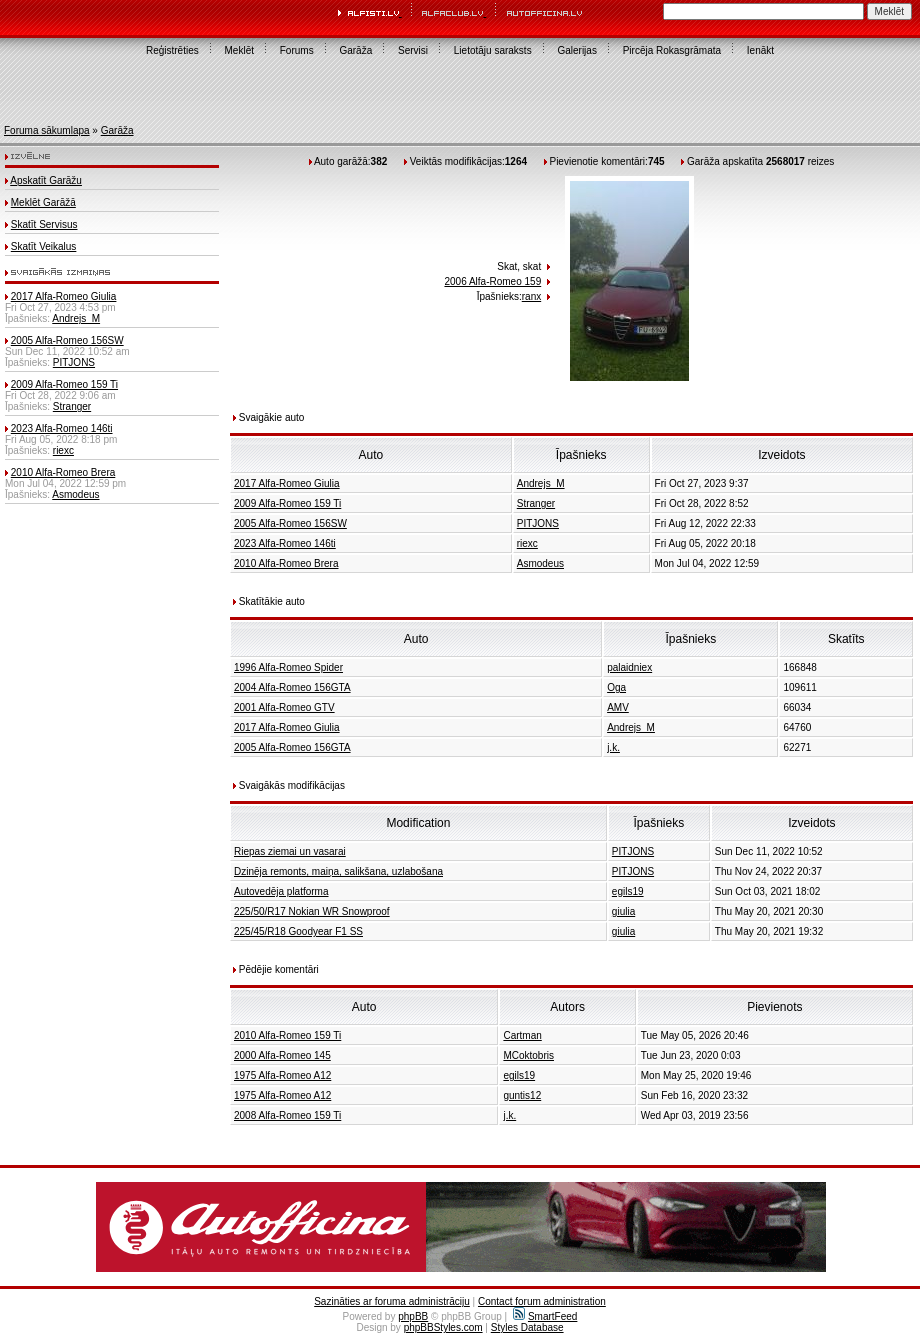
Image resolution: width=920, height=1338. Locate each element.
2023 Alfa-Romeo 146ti (62, 428)
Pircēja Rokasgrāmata (672, 50)
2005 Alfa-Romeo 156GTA (292, 747)
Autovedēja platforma (281, 891)
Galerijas (576, 50)
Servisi (413, 50)
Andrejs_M (76, 318)
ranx (531, 296)
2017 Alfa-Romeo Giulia (64, 296)
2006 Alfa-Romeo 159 (492, 281)
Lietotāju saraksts (493, 50)
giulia (623, 911)
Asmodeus (75, 494)
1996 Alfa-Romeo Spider (288, 667)
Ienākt (760, 50)
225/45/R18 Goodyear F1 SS (298, 931)
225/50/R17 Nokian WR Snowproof (312, 911)
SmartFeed (545, 1316)
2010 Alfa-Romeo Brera (63, 472)
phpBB (413, 1316)
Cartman (522, 1035)
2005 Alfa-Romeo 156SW (67, 340)
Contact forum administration (542, 1301)
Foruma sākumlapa (47, 130)
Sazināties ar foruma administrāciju (392, 1301)
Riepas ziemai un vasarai (290, 851)
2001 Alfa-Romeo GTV (284, 707)
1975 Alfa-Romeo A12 (282, 1075)
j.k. (613, 747)
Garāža (355, 50)
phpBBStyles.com (443, 1327)
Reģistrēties (172, 50)
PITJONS (74, 362)
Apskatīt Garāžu (46, 180)
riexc (63, 450)
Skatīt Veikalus (44, 246)
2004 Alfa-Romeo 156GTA (292, 687)
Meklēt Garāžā (43, 202)
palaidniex (629, 667)
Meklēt (239, 50)
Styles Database (527, 1327)
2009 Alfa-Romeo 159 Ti (64, 384)
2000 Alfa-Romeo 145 (282, 1055)
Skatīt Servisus (44, 224)
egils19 (628, 891)
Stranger (72, 406)
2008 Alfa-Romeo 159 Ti (287, 1115)
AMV (618, 707)
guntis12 (522, 1095)
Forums (297, 50)
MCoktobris (528, 1055)
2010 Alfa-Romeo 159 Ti (287, 1035)
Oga (616, 687)
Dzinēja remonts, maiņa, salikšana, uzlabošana (338, 871)
